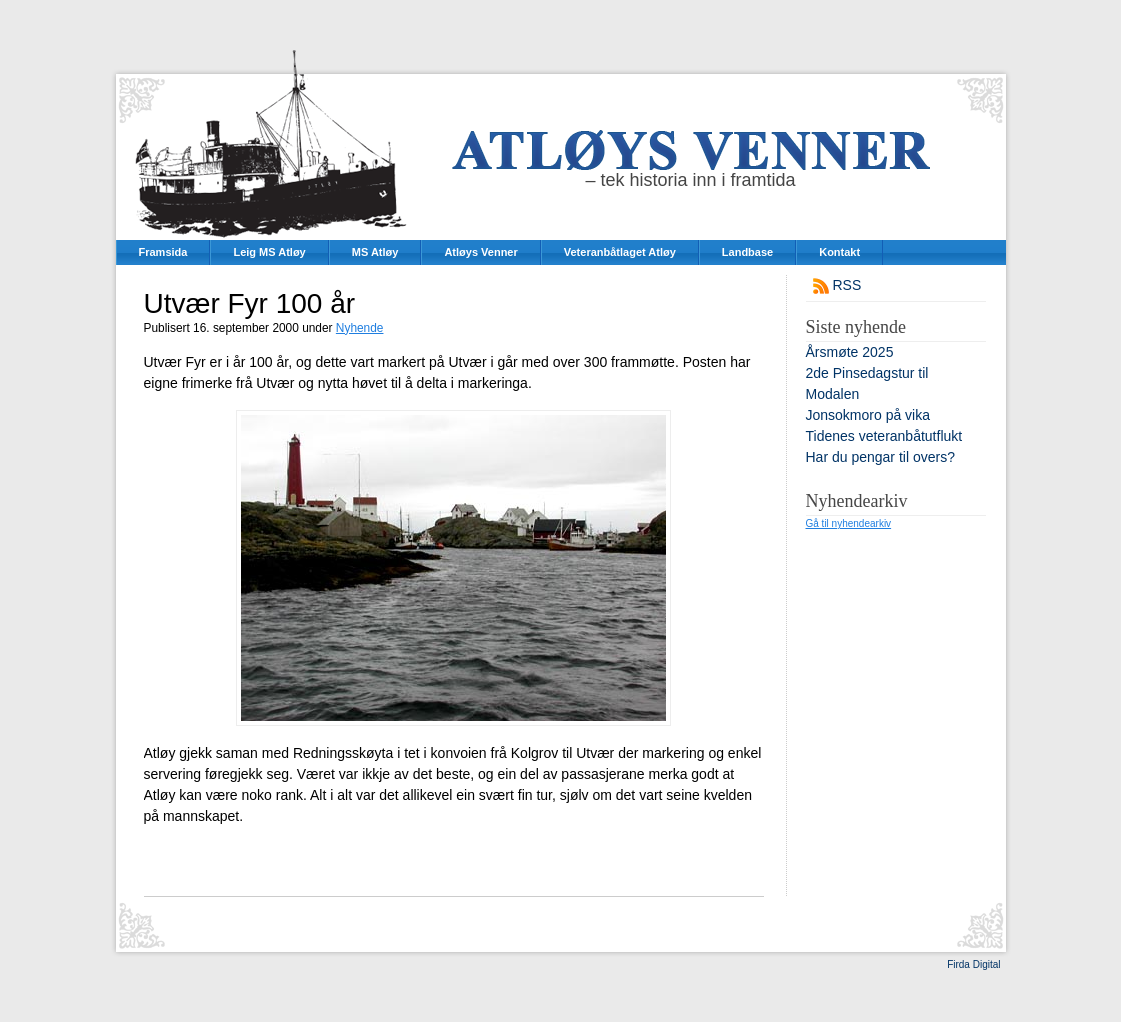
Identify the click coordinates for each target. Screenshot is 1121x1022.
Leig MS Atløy (269, 252)
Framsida (163, 252)
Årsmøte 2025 (850, 352)
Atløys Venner (480, 252)
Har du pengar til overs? (880, 457)
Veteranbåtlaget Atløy (620, 252)
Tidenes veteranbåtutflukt (884, 436)
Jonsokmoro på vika (868, 415)
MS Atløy (375, 252)
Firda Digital (973, 964)
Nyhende (360, 328)
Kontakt (839, 252)
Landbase (747, 252)
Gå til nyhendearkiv (849, 523)
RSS (847, 285)
